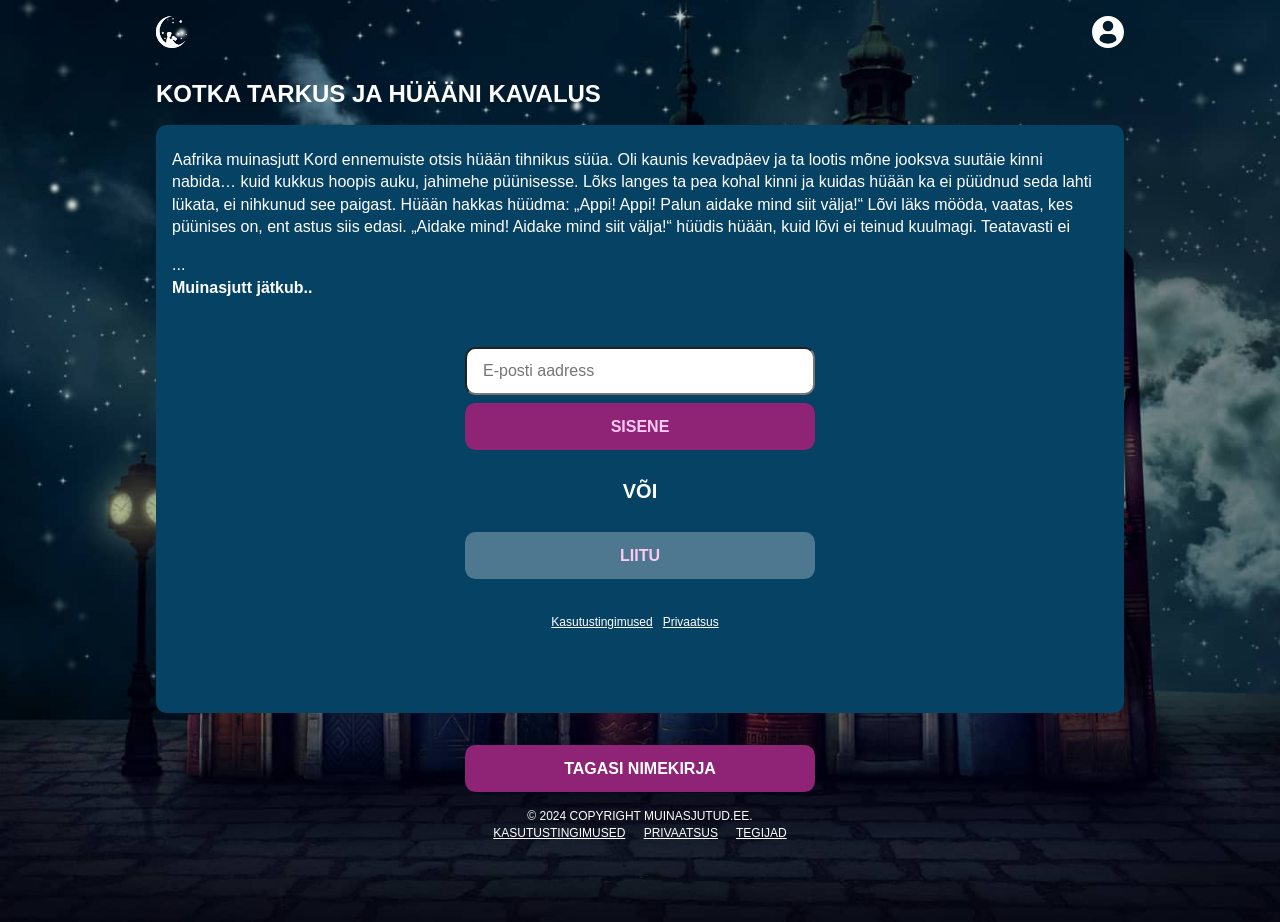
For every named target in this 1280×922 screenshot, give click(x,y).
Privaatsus (691, 622)
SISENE (640, 426)
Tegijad (761, 833)
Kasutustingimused (601, 622)
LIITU (640, 555)
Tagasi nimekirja (640, 768)
